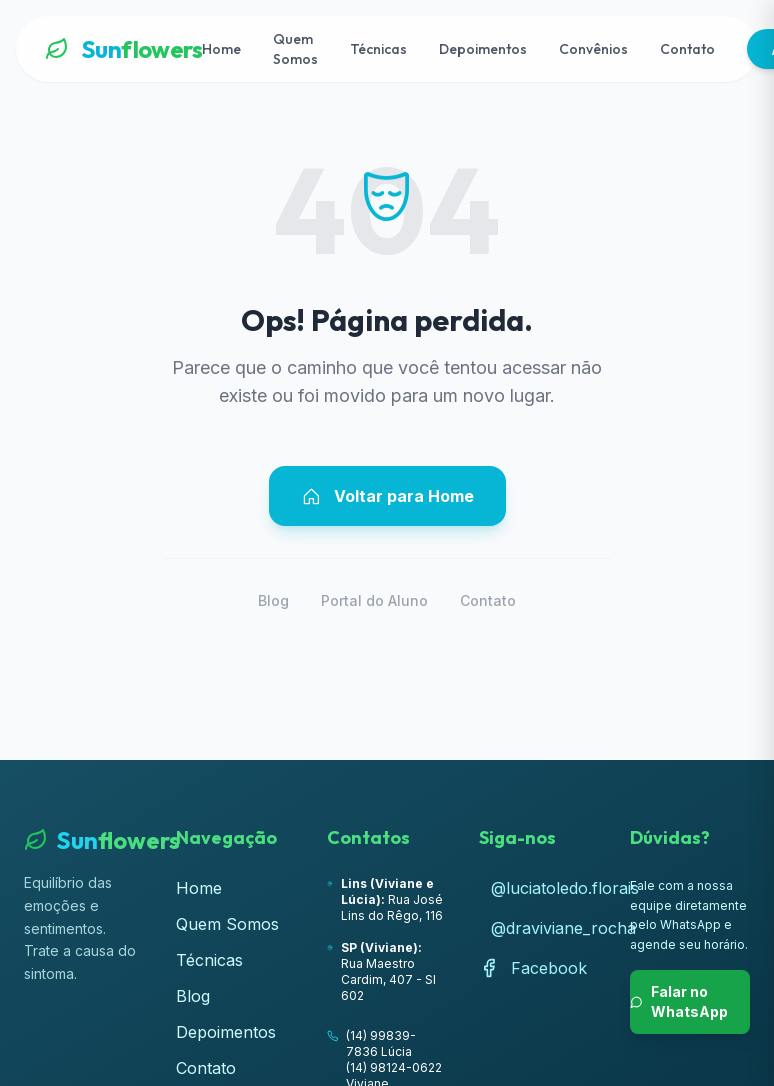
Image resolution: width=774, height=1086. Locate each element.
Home (221, 49)
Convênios (593, 49)
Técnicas (378, 49)
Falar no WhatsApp (679, 1001)
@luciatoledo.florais (545, 888)
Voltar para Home (387, 496)
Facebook (533, 968)
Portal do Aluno (374, 600)
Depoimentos (483, 49)
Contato (687, 49)
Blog (273, 600)
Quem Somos (295, 49)
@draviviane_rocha (545, 928)
